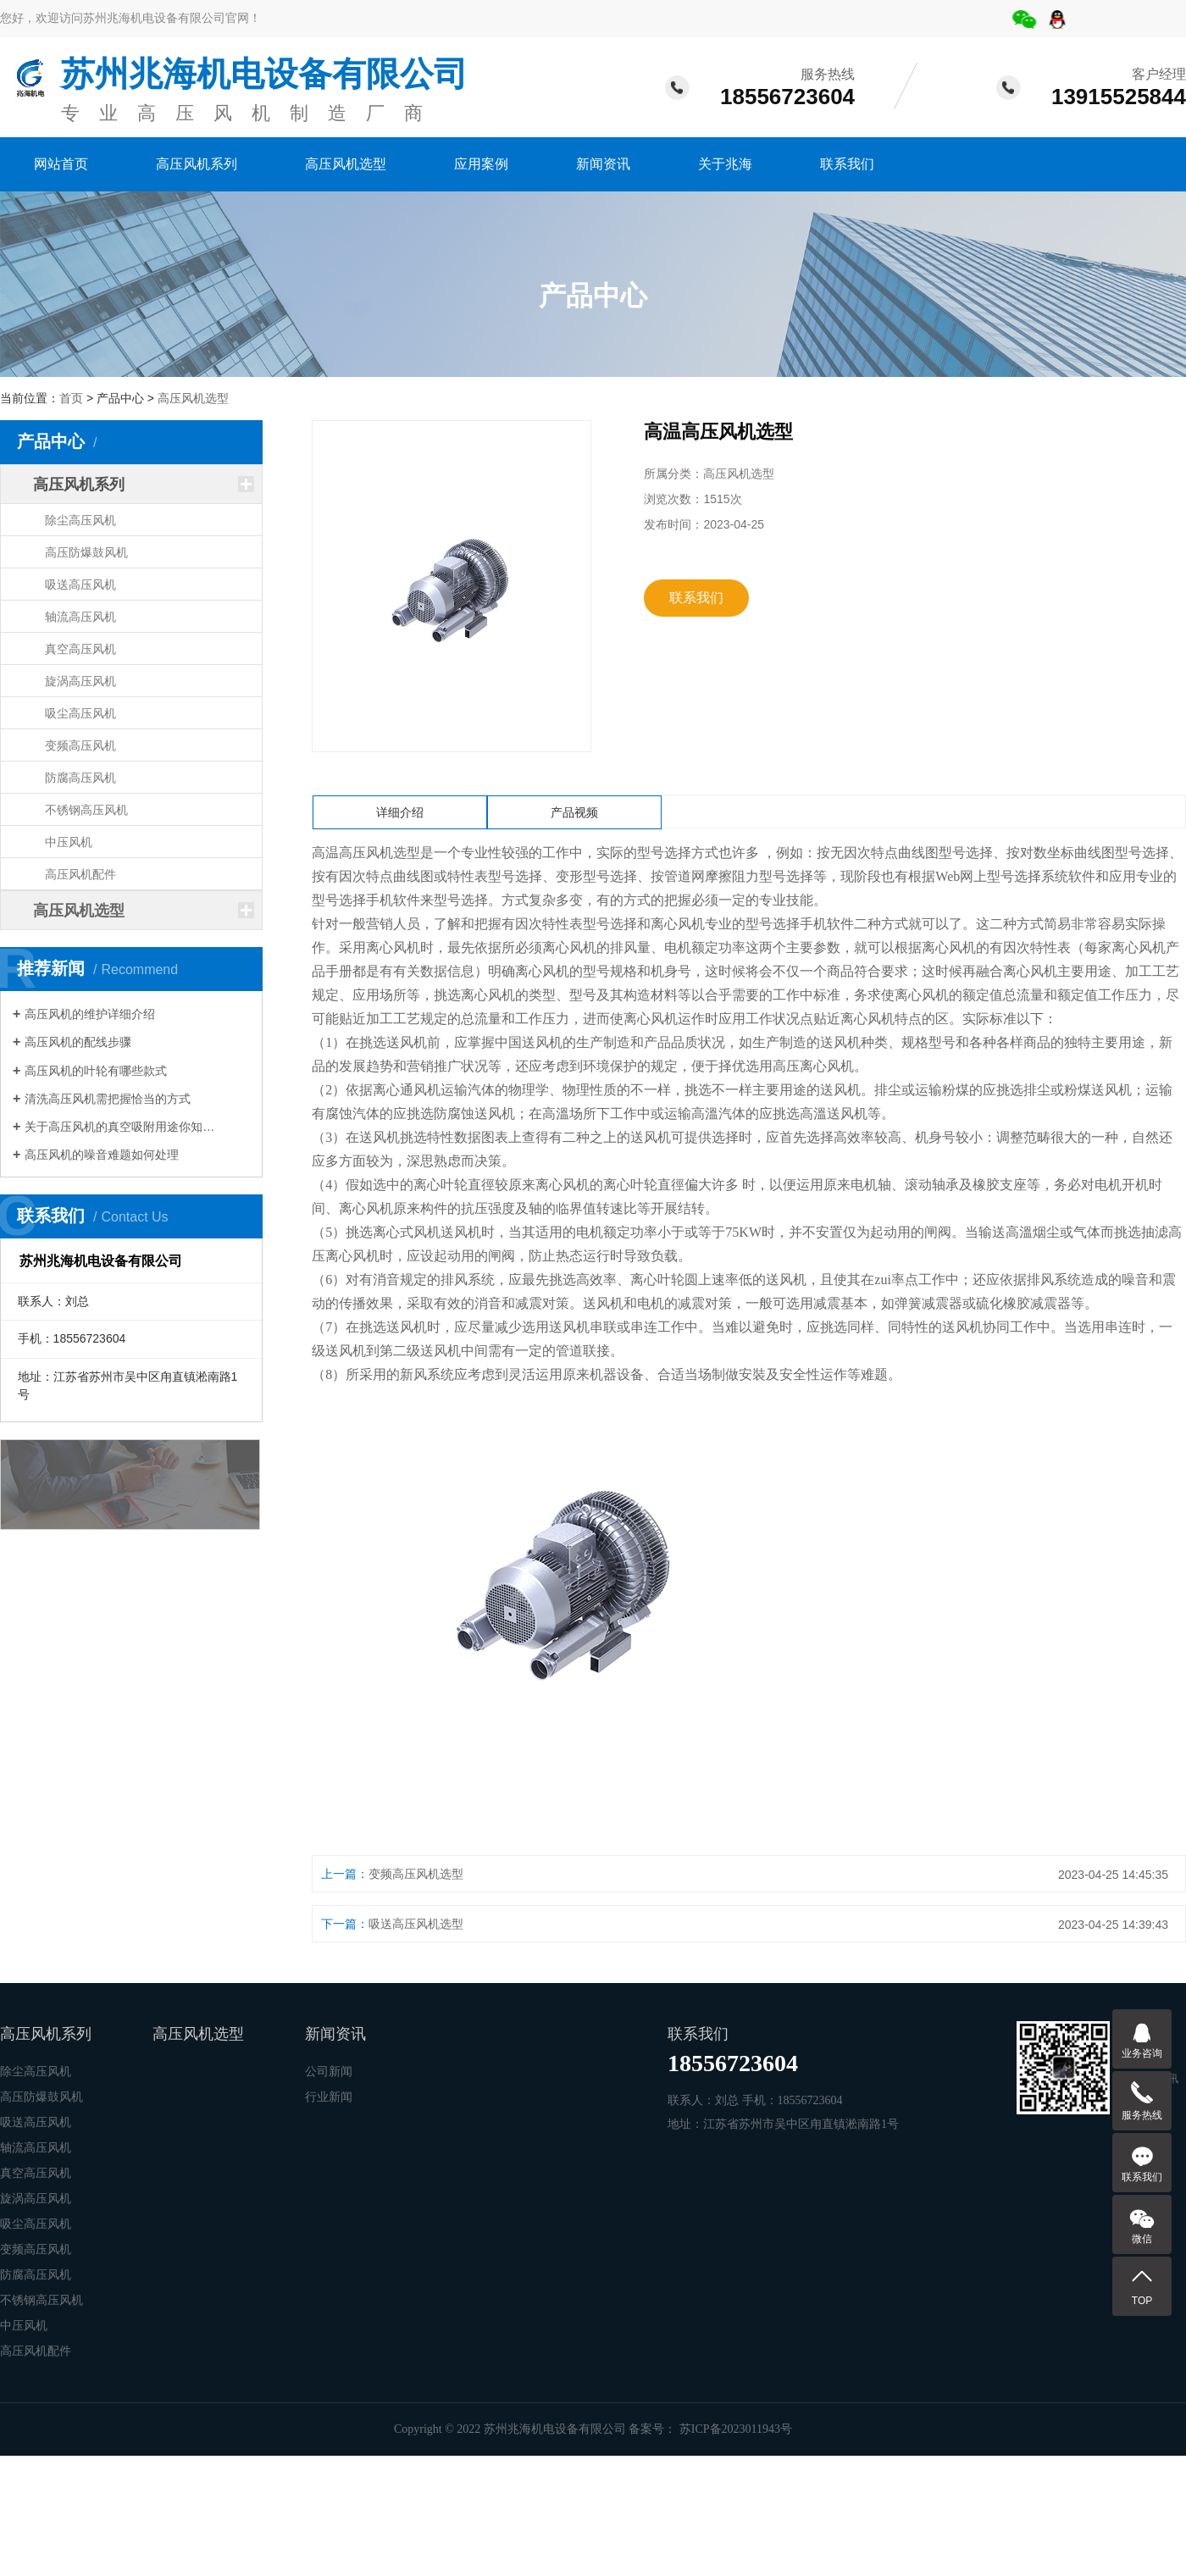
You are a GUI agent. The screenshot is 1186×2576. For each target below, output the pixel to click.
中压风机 (68, 842)
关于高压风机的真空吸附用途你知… (119, 1126)
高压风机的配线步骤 (78, 1042)
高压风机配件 (80, 874)
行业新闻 (328, 2097)
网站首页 (61, 164)
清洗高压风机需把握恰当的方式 (108, 1098)
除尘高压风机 (80, 520)
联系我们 (847, 164)
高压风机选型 (345, 164)
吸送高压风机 (80, 584)
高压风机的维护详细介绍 (90, 1014)
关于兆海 (725, 164)
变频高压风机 (80, 745)
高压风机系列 (196, 164)
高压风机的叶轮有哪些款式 (96, 1070)
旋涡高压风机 (80, 681)
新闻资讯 (603, 164)
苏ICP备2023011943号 (735, 2429)
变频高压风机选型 (416, 1874)
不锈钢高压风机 (86, 810)
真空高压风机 (80, 649)
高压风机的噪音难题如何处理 (102, 1154)
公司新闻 (328, 2071)
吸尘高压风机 (80, 713)
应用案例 (481, 164)
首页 (71, 398)
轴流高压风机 (80, 616)
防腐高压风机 (80, 777)
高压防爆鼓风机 (86, 552)
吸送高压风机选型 (416, 1924)
